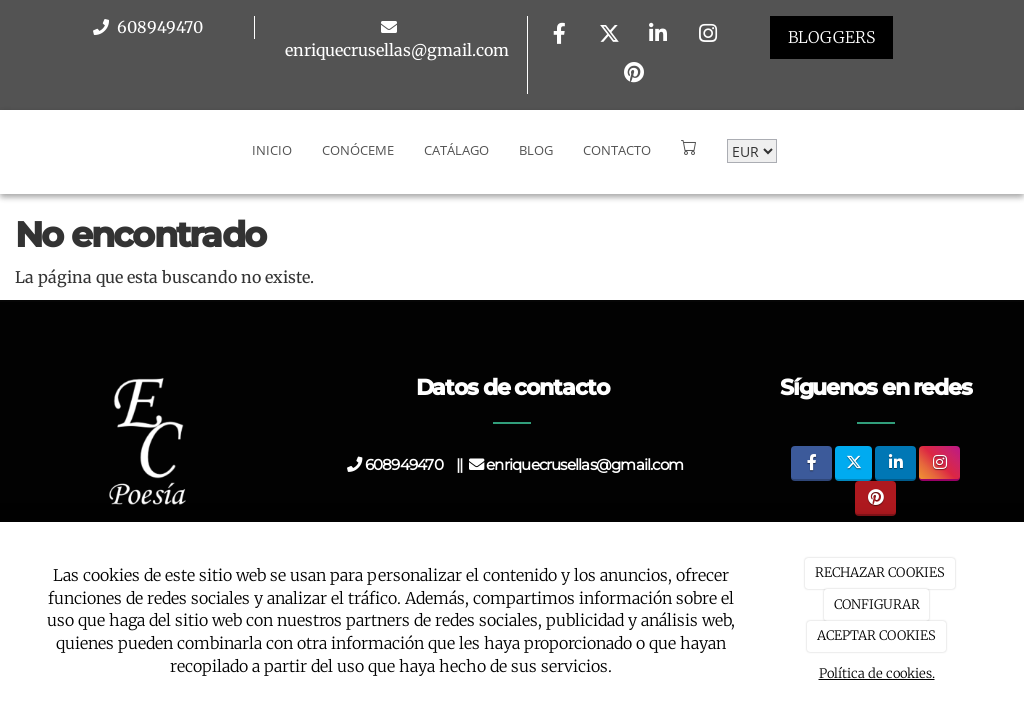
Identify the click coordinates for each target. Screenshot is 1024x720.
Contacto (617, 134)
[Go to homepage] (10, 134)
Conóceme (358, 134)
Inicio (272, 134)
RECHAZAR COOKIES (880, 572)
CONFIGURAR (877, 604)
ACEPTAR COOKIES (876, 635)
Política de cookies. (877, 673)
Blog (536, 134)
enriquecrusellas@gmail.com (397, 50)
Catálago (456, 134)
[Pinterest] (634, 74)
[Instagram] (708, 35)
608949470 (158, 27)
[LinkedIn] (658, 35)
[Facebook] (560, 35)
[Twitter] (609, 35)
